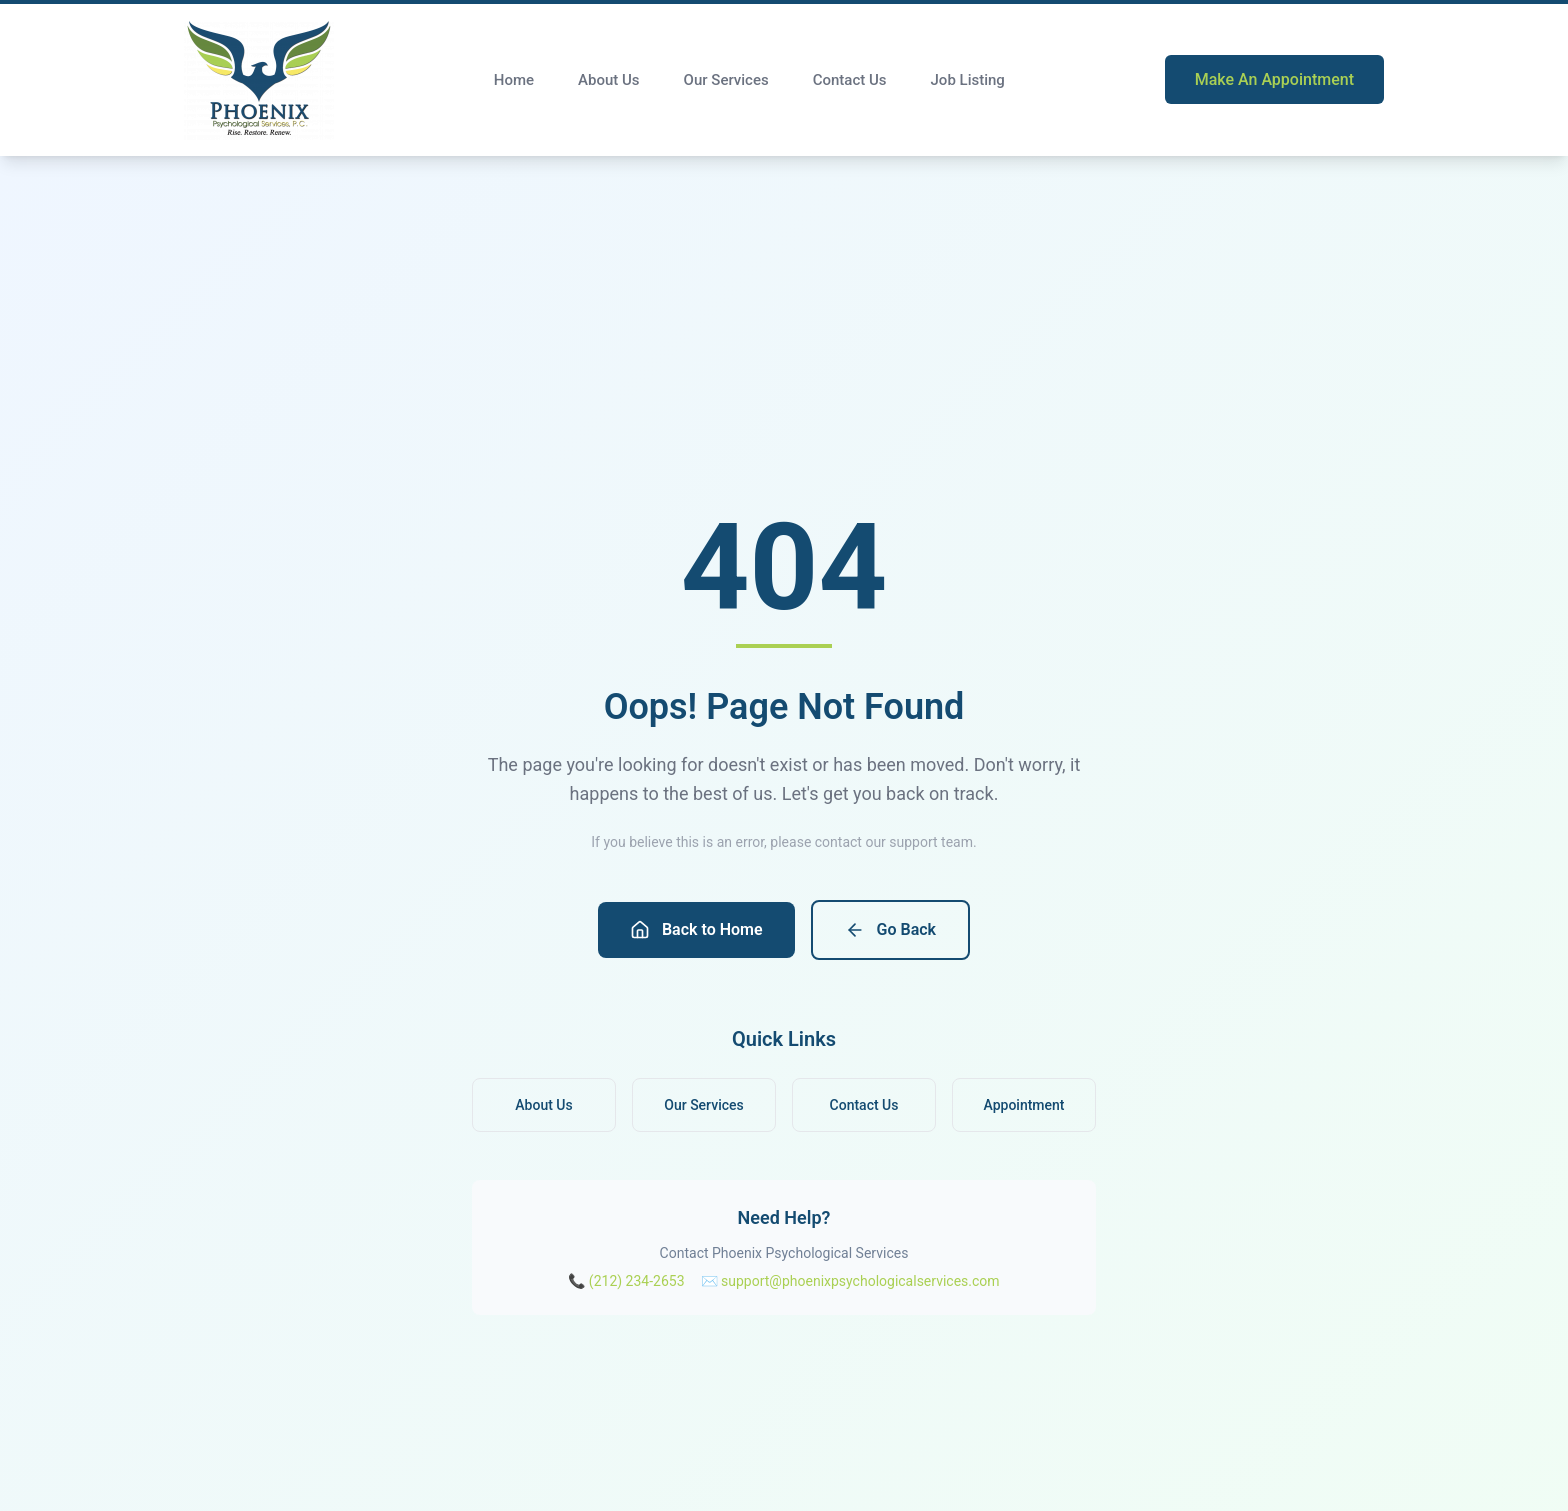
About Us (609, 80)
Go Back (890, 930)
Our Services (726, 80)
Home (514, 80)
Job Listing (968, 80)
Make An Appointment (1274, 79)
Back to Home (696, 930)
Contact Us (850, 80)
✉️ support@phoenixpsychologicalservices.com (850, 1281)
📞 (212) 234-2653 (626, 1281)
